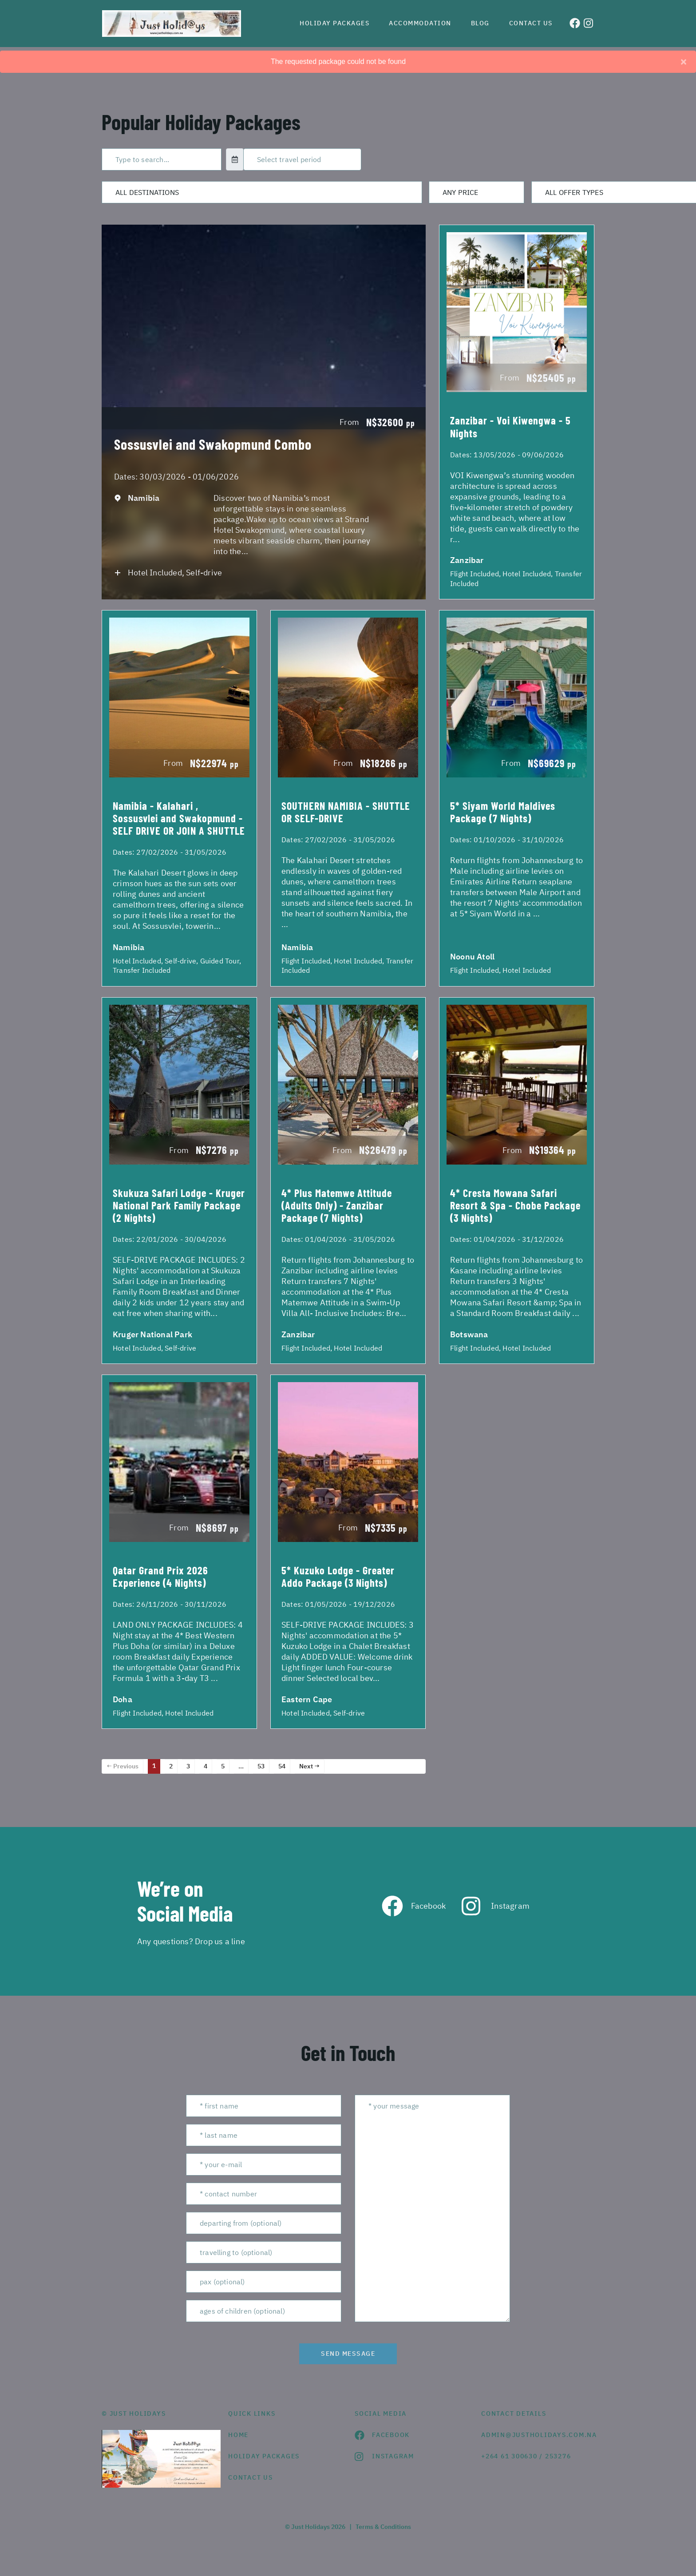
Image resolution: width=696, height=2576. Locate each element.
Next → (309, 1766)
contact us (250, 2477)
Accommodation (420, 23)
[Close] (684, 61)
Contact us (531, 23)
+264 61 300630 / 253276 (526, 2456)
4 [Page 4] (205, 1766)
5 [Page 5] (223, 1766)
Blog (480, 23)
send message (348, 2354)
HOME (238, 2435)
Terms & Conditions (383, 2527)
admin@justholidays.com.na (537, 2435)
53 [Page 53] (261, 1766)
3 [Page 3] (188, 1766)
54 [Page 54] (281, 1766)
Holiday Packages (334, 23)
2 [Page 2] (171, 1766)
